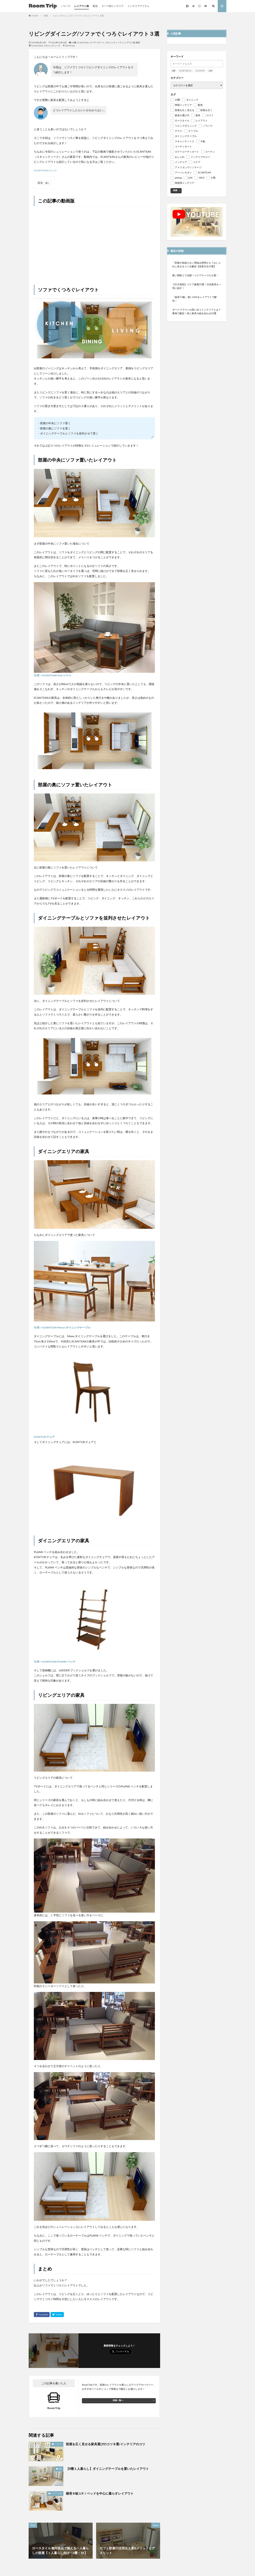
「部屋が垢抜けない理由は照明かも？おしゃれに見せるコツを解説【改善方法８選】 (196, 264)
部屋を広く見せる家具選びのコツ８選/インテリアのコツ (105, 2444)
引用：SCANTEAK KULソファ (52, 675)
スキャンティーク (113, 42)
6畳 (173, 71)
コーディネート (97, 42)
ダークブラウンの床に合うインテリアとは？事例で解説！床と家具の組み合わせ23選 (196, 311)
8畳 (60, 2469)
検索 (175, 190)
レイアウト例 (81, 6)
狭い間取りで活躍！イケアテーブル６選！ (195, 275)
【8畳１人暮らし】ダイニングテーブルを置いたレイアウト (107, 2469)
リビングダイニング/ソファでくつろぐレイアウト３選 (78, 15)
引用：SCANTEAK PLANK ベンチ (54, 1661)
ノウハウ (65, 6)
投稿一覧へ (118, 2400)
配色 (95, 6)
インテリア (200, 71)
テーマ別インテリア (113, 6)
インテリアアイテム (138, 6)
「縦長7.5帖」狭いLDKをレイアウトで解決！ (194, 298)
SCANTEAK (83, 42)
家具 (138, 42)
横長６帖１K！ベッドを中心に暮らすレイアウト (100, 2493)
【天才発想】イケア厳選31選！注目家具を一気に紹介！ (196, 286)
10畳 (45, 15)
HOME (35, 15)
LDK (210, 71)
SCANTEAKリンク (45, 170)
